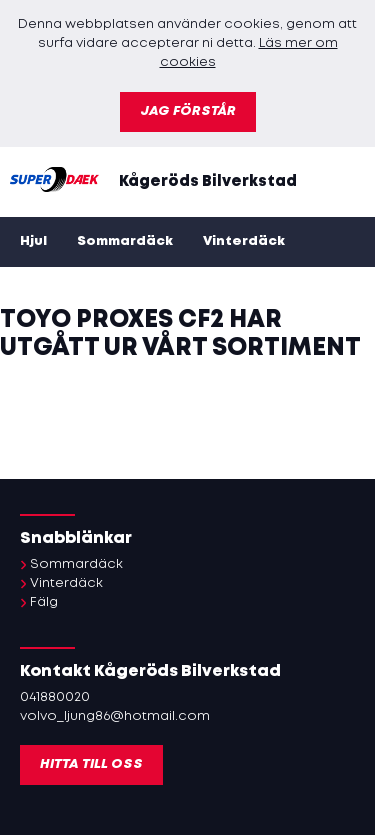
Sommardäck (125, 241)
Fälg (44, 602)
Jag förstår (188, 111)
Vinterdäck (244, 241)
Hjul (33, 241)
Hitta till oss (91, 764)
